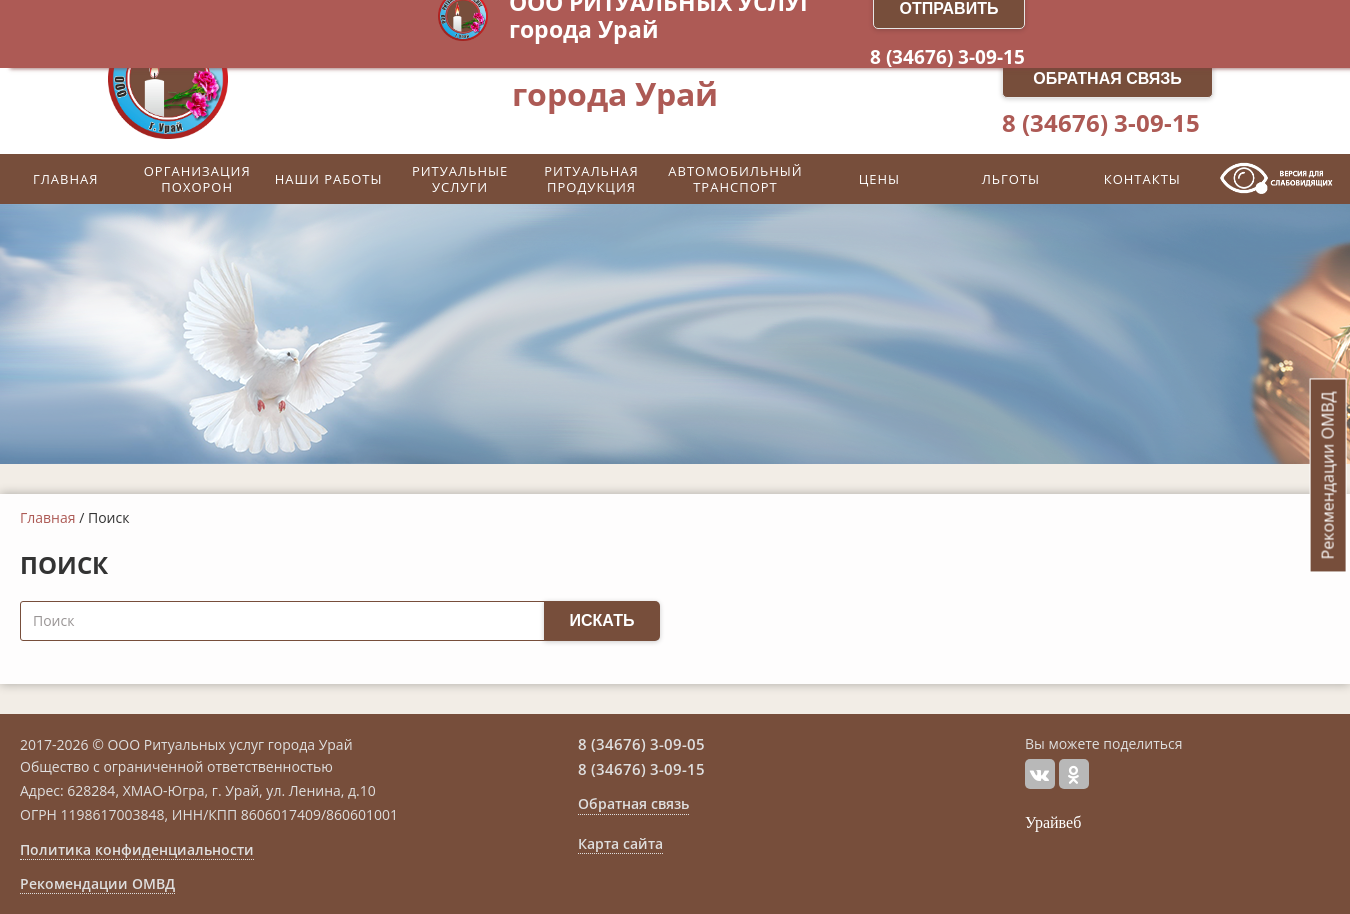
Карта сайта (620, 844)
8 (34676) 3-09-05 (641, 744)
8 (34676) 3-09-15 (1101, 123)
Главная (48, 517)
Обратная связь (1107, 78)
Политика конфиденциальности (137, 850)
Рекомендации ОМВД (97, 884)
